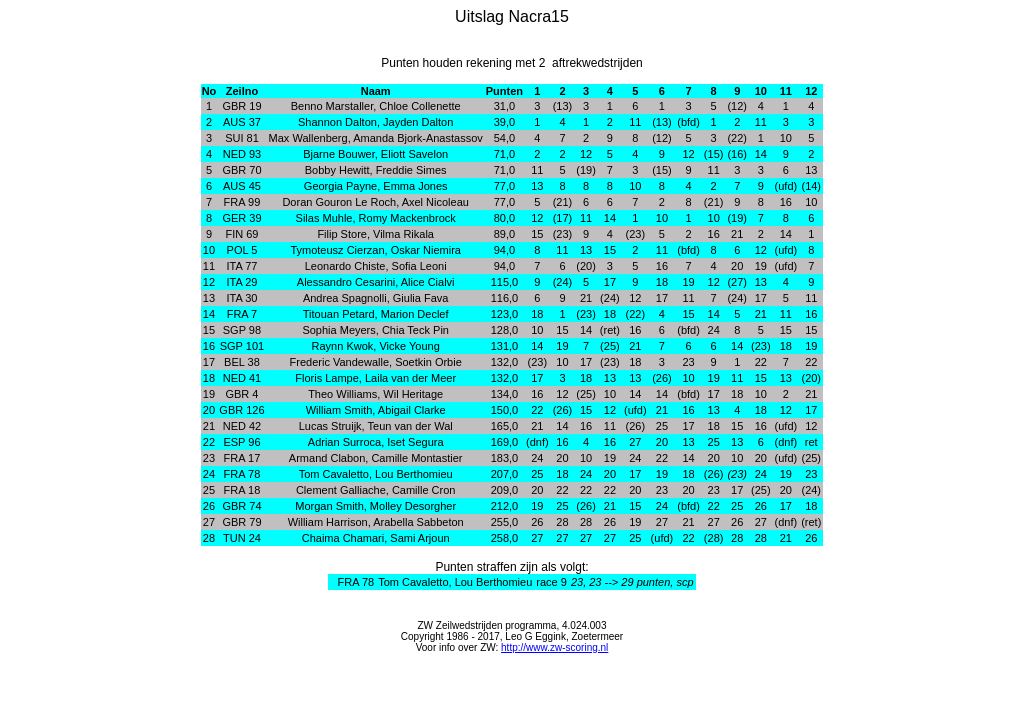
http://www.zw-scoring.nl (554, 647)
